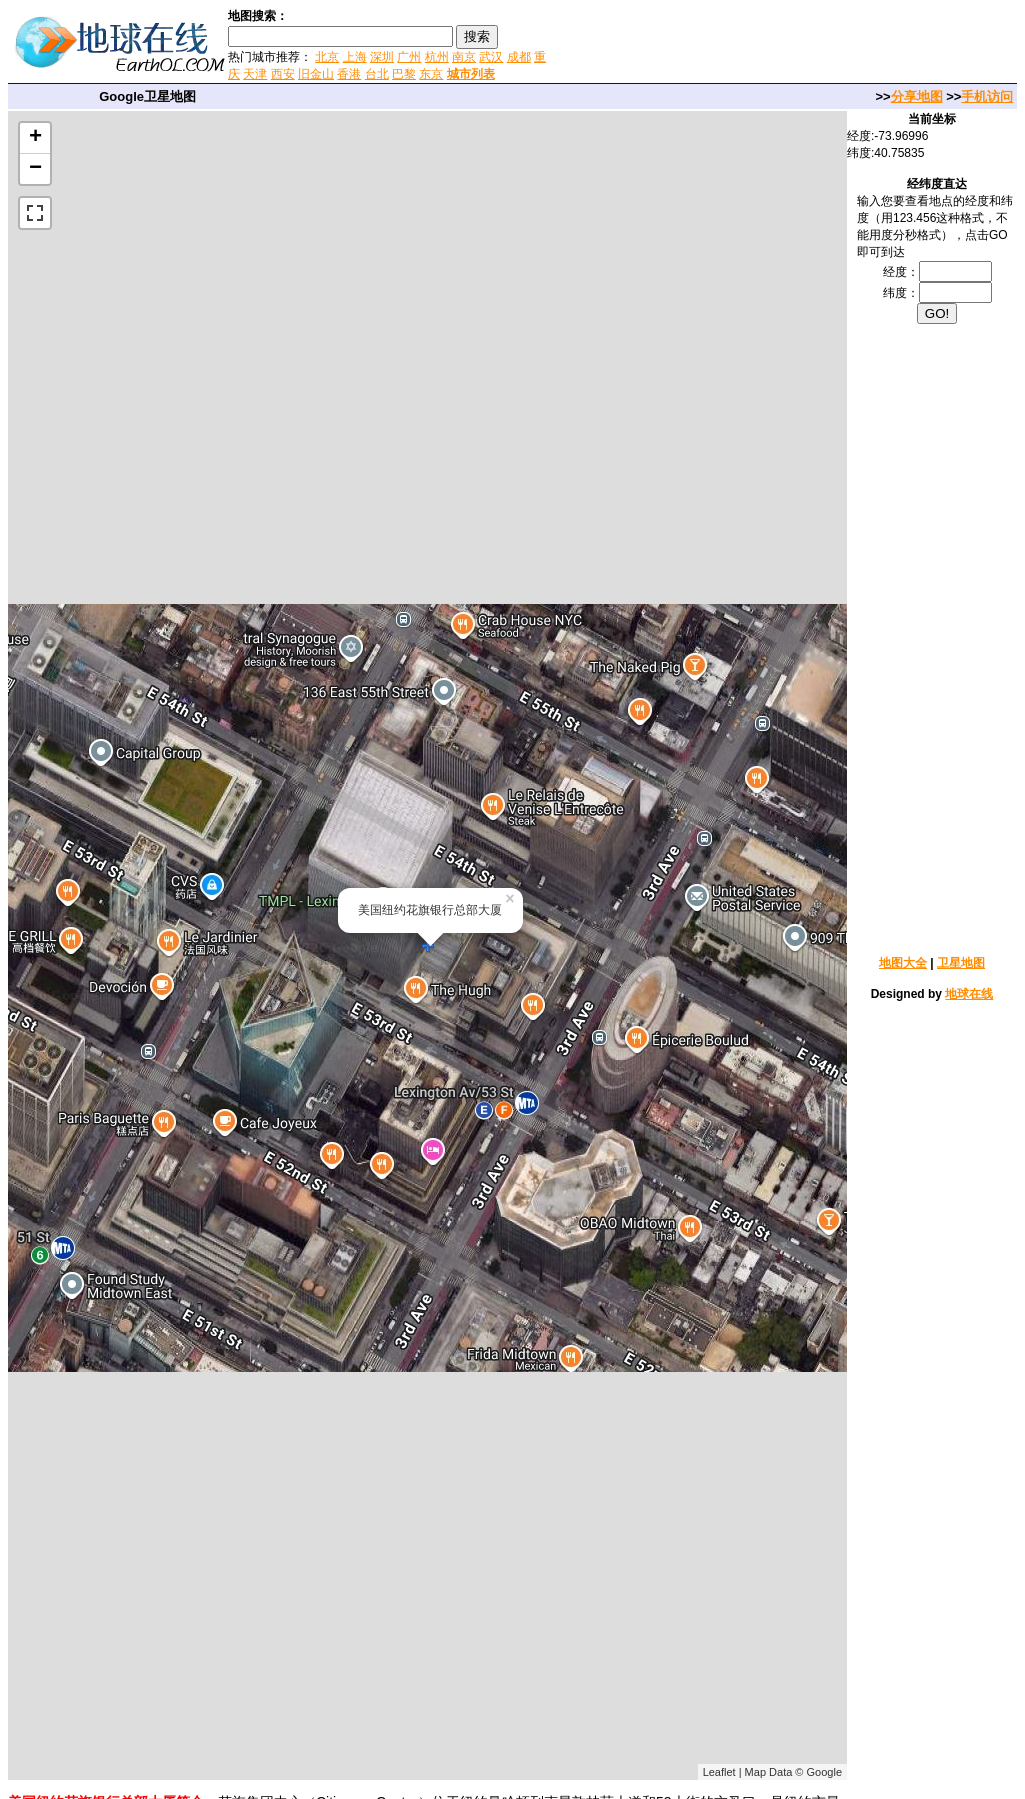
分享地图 (917, 96)
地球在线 (969, 994)
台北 (377, 74)
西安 (283, 74)
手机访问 (987, 96)
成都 (519, 57)
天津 (255, 74)
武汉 (491, 57)
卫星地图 (961, 963)
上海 (355, 57)
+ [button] (35, 138)
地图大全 (903, 963)
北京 (327, 57)
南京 (464, 57)
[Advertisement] (788, 44)
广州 (409, 57)
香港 (349, 74)
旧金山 (316, 74)
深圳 (382, 57)
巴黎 (404, 74)
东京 (431, 74)
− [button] (35, 169)
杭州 (437, 57)
